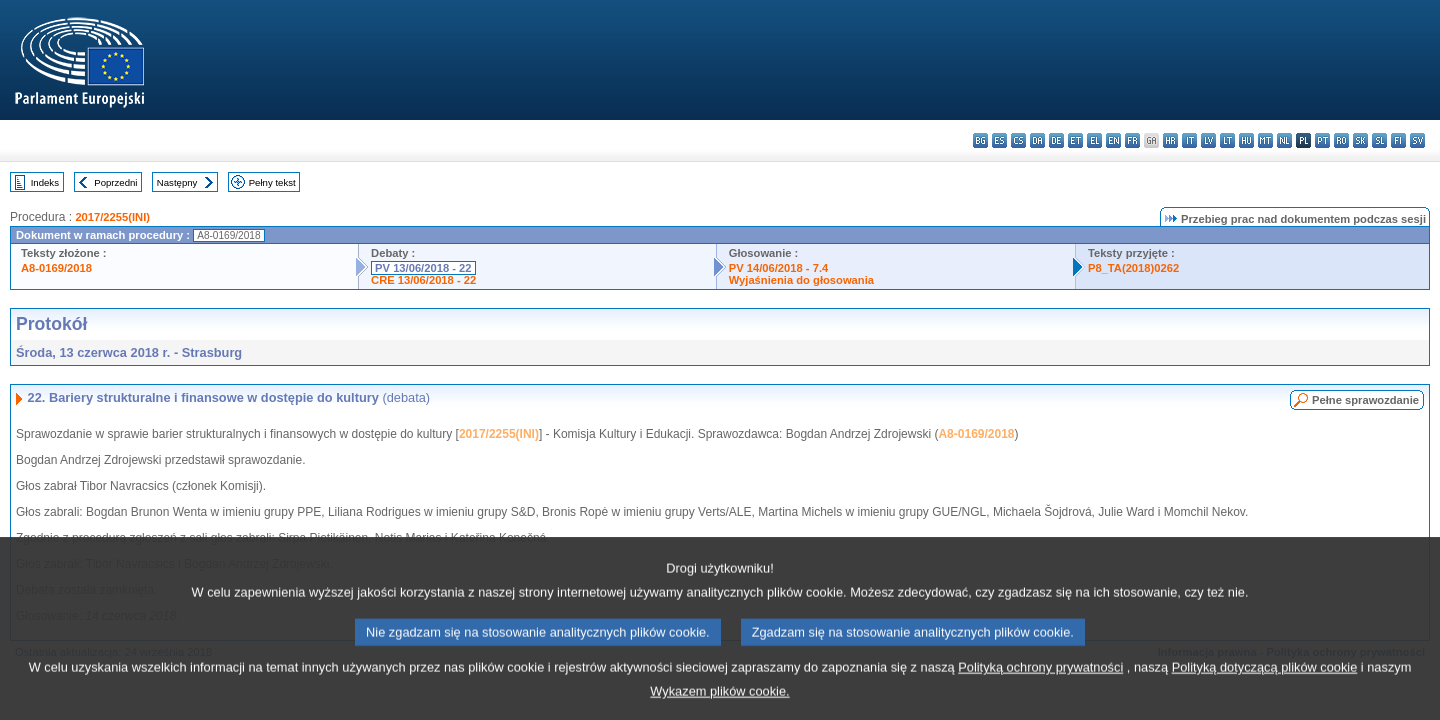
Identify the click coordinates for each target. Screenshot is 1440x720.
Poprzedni (115, 182)
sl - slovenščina (1379, 140)
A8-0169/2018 (56, 268)
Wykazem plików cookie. (719, 705)
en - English (1113, 140)
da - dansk (1037, 140)
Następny (177, 182)
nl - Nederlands (1284, 140)
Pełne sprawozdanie (1365, 400)
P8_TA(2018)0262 (1133, 268)
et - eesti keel (1075, 140)
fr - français (1132, 140)
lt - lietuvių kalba (1227, 140)
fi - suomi (1398, 140)
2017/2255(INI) (112, 217)
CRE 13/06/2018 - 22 (423, 280)
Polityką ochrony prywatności (1040, 681)
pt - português (1322, 140)
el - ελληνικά (1094, 140)
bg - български (980, 140)
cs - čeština (1018, 140)
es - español (999, 140)
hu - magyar (1246, 140)
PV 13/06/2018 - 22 (423, 268)
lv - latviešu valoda (1208, 140)
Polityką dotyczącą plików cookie (1265, 681)
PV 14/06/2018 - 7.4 (779, 268)
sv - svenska (1417, 140)
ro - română (1341, 140)
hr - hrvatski (1170, 140)
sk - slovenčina (1360, 140)
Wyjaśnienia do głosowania (801, 280)
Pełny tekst (272, 182)
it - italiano (1189, 140)
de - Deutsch (1056, 140)
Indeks (45, 182)
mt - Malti (1265, 140)
